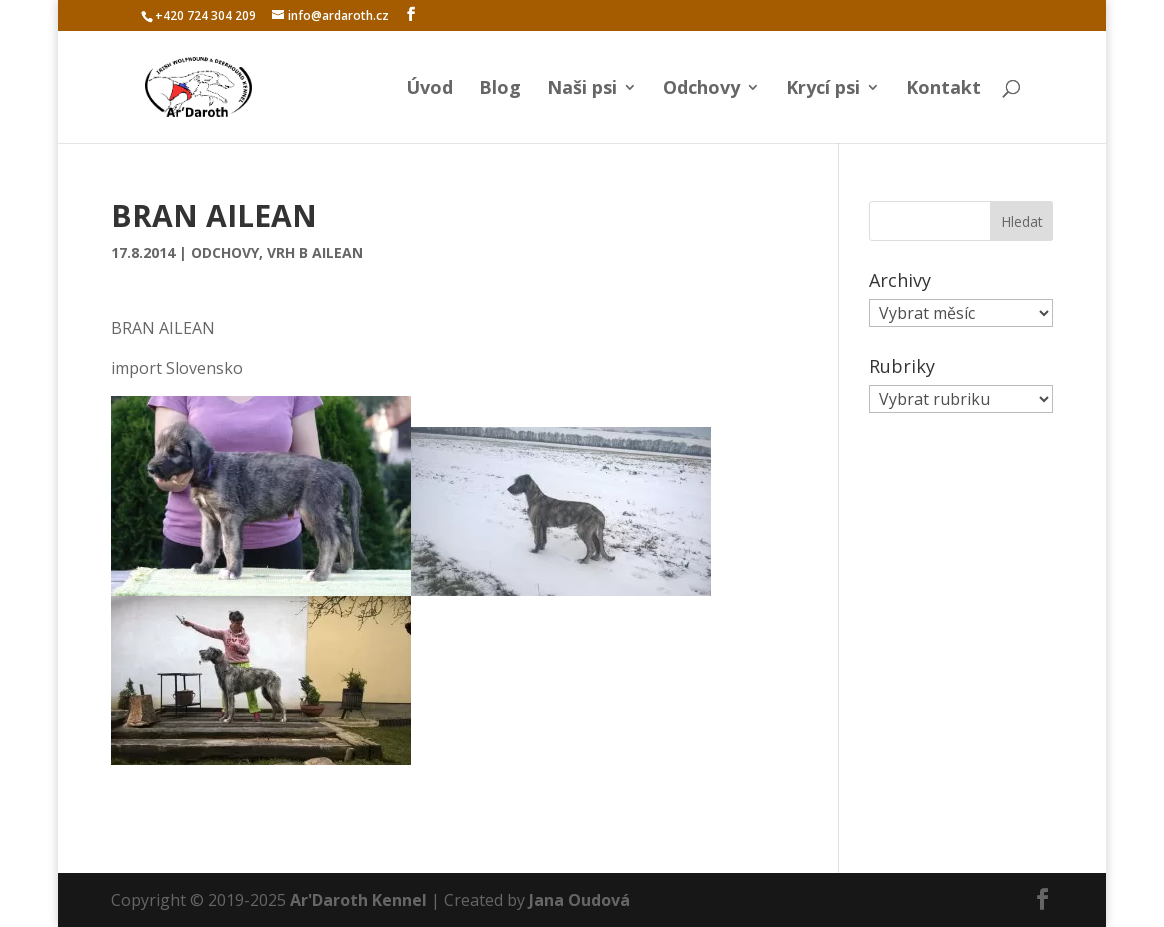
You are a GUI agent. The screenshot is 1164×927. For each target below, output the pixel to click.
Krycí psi (823, 89)
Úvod (429, 89)
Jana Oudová (579, 900)
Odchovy (701, 89)
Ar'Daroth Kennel (358, 900)
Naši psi (582, 89)
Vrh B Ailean (315, 252)
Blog (500, 89)
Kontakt (943, 89)
